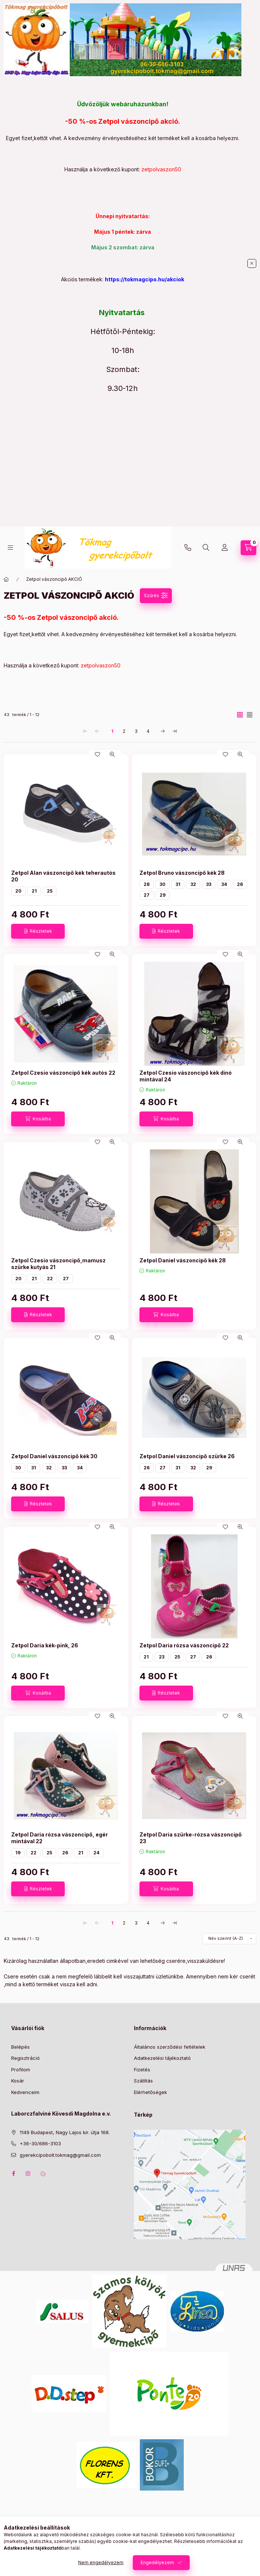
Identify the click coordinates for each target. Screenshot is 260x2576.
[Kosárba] (38, 1118)
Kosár (17, 2081)
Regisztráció (25, 2058)
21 (34, 891)
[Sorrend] (229, 1938)
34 (224, 884)
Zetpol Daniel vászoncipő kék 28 (182, 1260)
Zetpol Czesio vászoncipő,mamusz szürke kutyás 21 (58, 1263)
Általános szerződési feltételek (169, 2047)
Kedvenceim (25, 2092)
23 (161, 1657)
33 (208, 884)
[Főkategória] (6, 579)
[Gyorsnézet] (112, 754)
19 (17, 1852)
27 (147, 895)
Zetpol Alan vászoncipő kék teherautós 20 (63, 876)
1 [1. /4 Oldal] (112, 731)
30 (163, 884)
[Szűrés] (156, 595)
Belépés (20, 2047)
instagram (28, 2173)
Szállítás (143, 2081)
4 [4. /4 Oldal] (148, 731)
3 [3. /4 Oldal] (136, 731)
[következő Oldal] (162, 731)
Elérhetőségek (150, 2092)
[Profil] (224, 547)
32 (193, 884)
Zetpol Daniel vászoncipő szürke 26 (187, 1456)
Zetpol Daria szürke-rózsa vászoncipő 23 (190, 1837)
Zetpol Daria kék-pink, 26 (44, 1645)
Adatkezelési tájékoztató (162, 2058)
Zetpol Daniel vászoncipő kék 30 (54, 1456)
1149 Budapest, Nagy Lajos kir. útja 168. (65, 2132)
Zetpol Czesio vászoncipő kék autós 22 (63, 1072)
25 (49, 891)
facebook (13, 2173)
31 (178, 884)
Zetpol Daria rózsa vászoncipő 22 (184, 1645)
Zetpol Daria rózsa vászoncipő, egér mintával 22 (59, 1837)
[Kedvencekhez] (97, 754)
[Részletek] (38, 931)
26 (240, 884)
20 (18, 891)
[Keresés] (206, 547)
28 (147, 884)
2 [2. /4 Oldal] (124, 731)
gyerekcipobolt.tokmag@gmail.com (60, 2155)
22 (50, 1278)
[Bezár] (251, 263)
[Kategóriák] (10, 547)
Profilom (20, 2069)
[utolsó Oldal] (174, 731)
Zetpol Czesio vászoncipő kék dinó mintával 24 (185, 1075)
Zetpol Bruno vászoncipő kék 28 (182, 873)
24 (96, 1852)
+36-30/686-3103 (188, 548)
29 (163, 895)
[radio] (250, 715)
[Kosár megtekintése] (248, 547)
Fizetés (142, 2069)
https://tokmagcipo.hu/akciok (144, 279)
